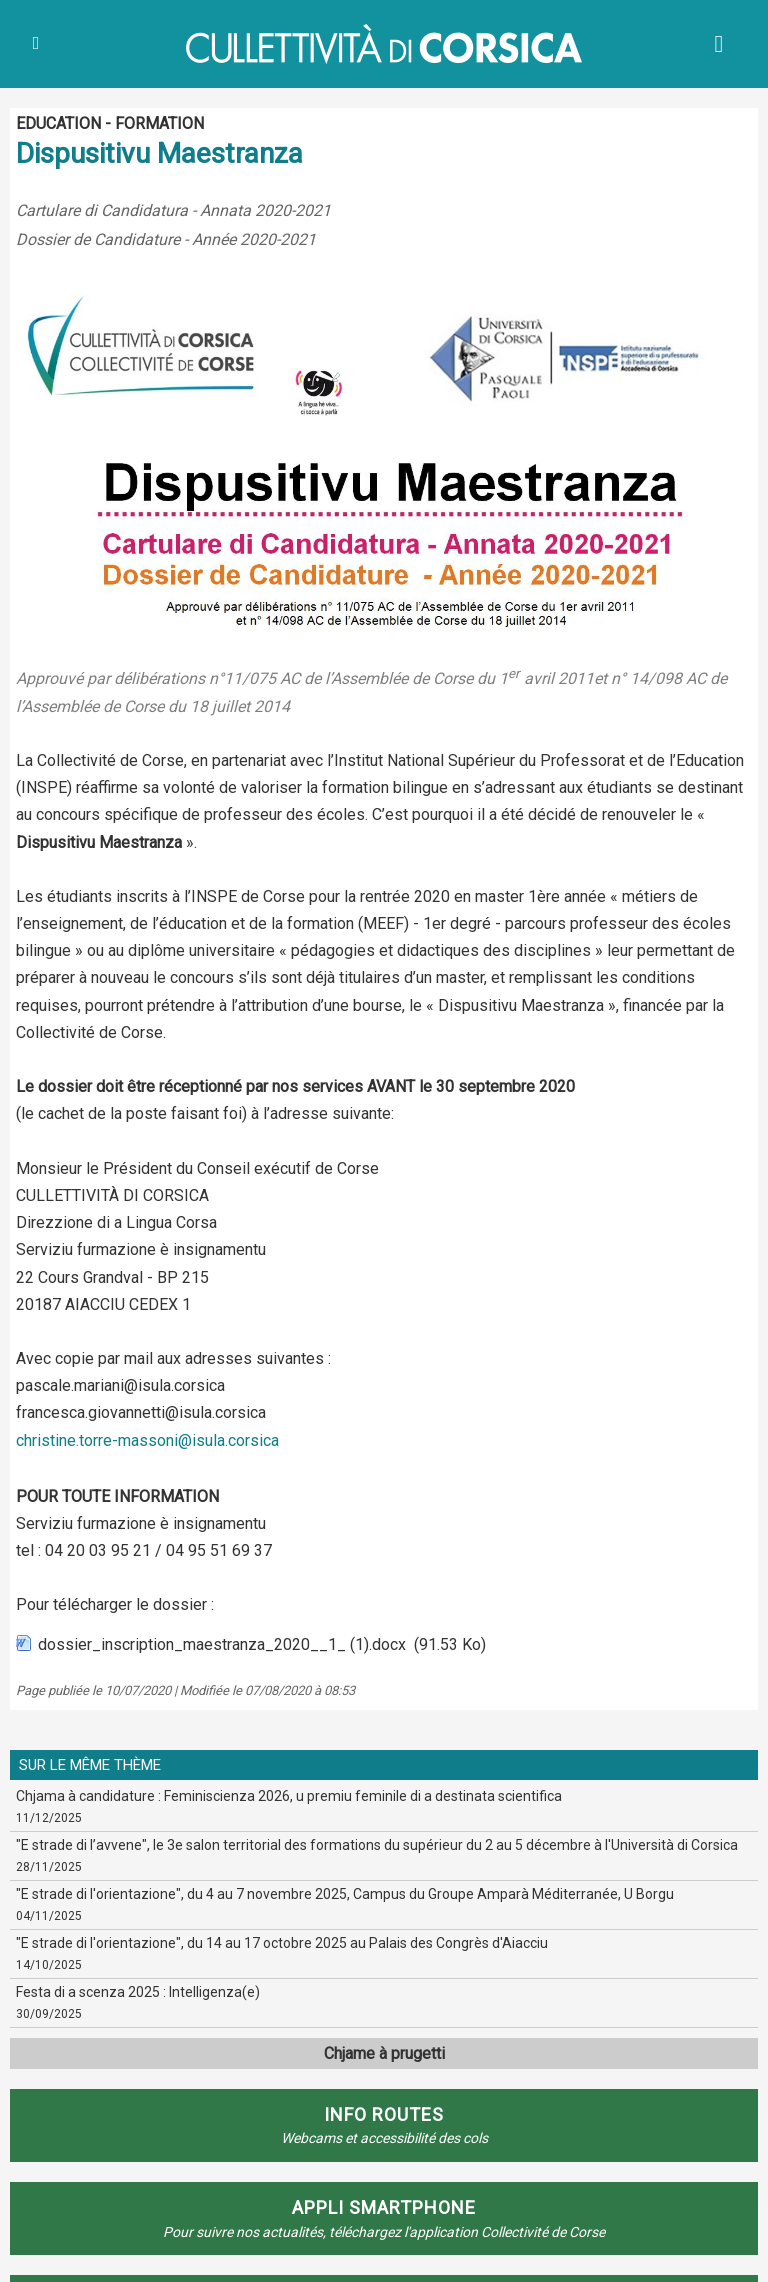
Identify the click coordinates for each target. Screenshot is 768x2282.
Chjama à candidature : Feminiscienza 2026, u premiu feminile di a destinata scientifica (289, 1796)
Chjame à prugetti (384, 2053)
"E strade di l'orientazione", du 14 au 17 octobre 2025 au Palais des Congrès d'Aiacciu (282, 1943)
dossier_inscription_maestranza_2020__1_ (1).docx (222, 1644)
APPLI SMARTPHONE (384, 2207)
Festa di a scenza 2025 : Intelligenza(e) (138, 1992)
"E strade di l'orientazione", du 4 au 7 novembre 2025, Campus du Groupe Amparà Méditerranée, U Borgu (345, 1894)
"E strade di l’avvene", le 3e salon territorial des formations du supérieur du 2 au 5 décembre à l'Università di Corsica (377, 1845)
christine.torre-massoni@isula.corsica (147, 1440)
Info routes (384, 2114)
